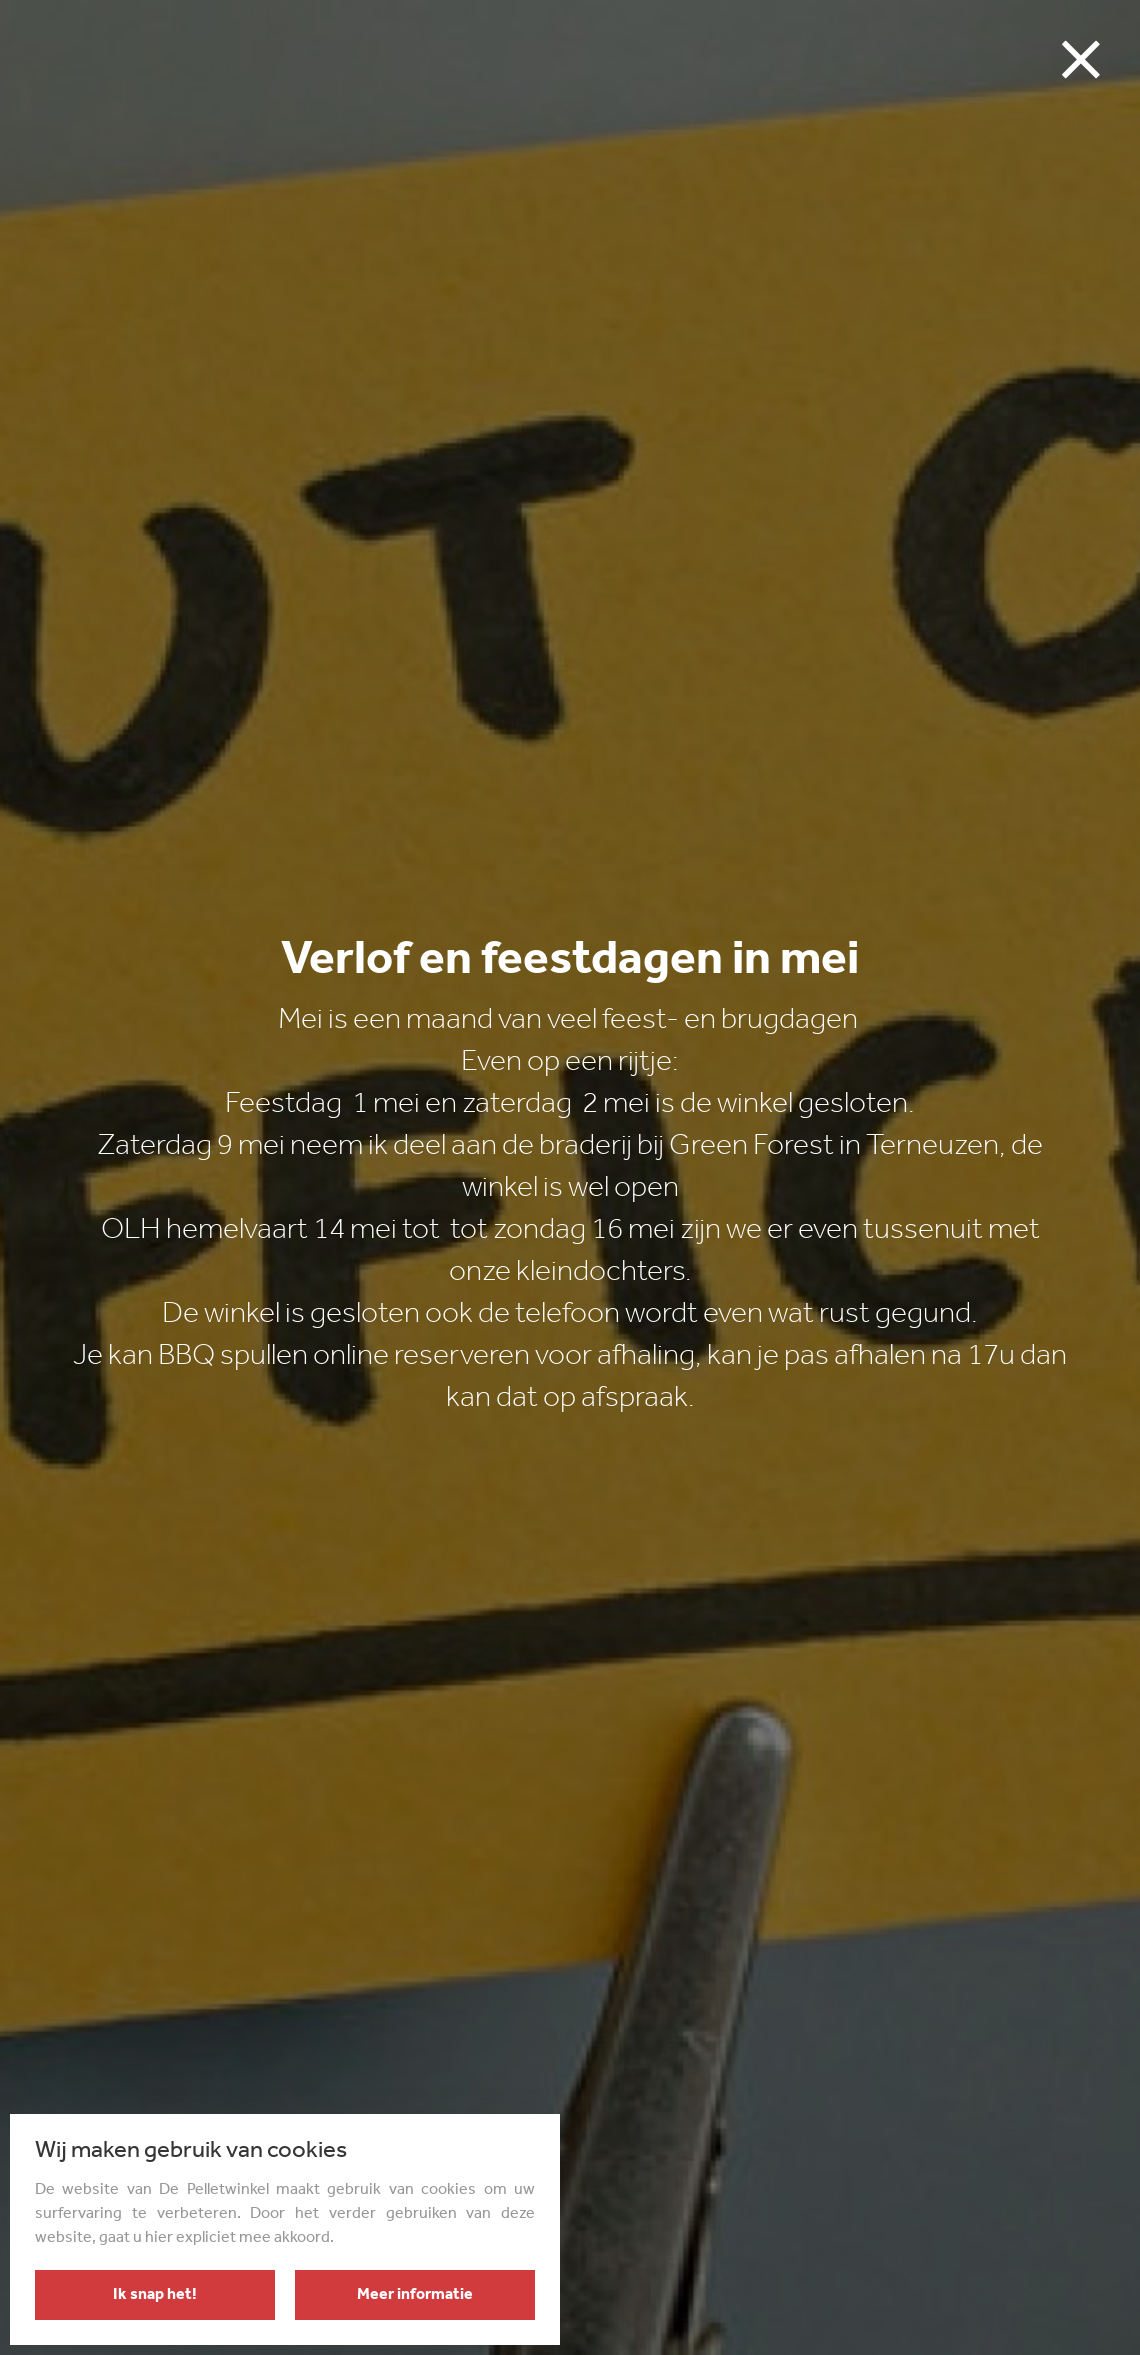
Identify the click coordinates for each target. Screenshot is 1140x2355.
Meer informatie (415, 2295)
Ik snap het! (155, 2295)
